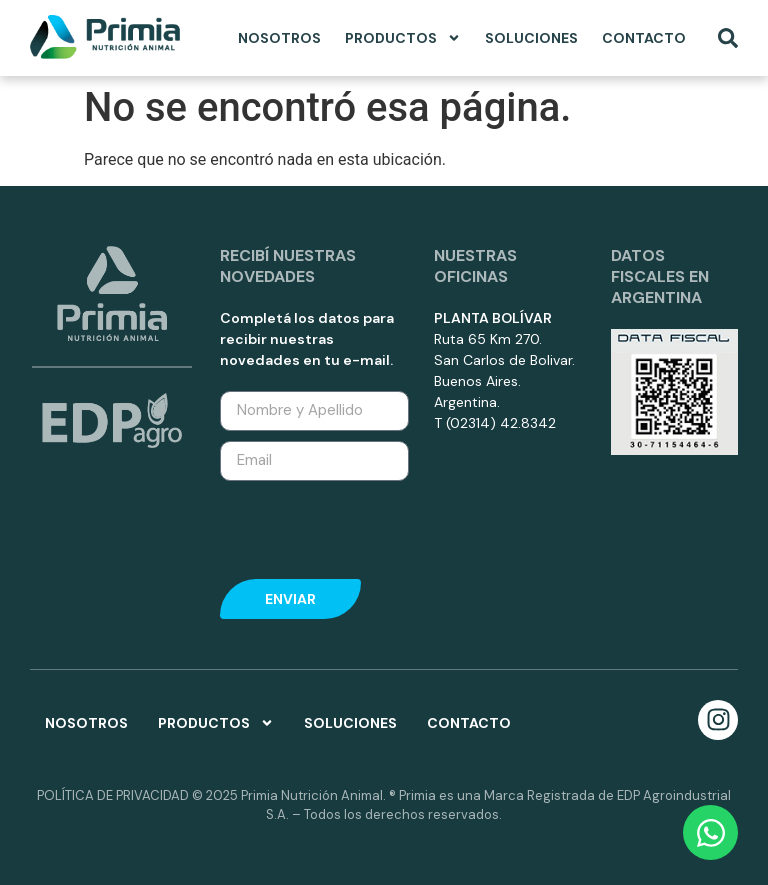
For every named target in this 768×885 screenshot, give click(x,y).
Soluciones (531, 38)
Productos (403, 38)
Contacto (644, 38)
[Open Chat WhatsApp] (710, 832)
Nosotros (279, 38)
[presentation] (351, 525)
